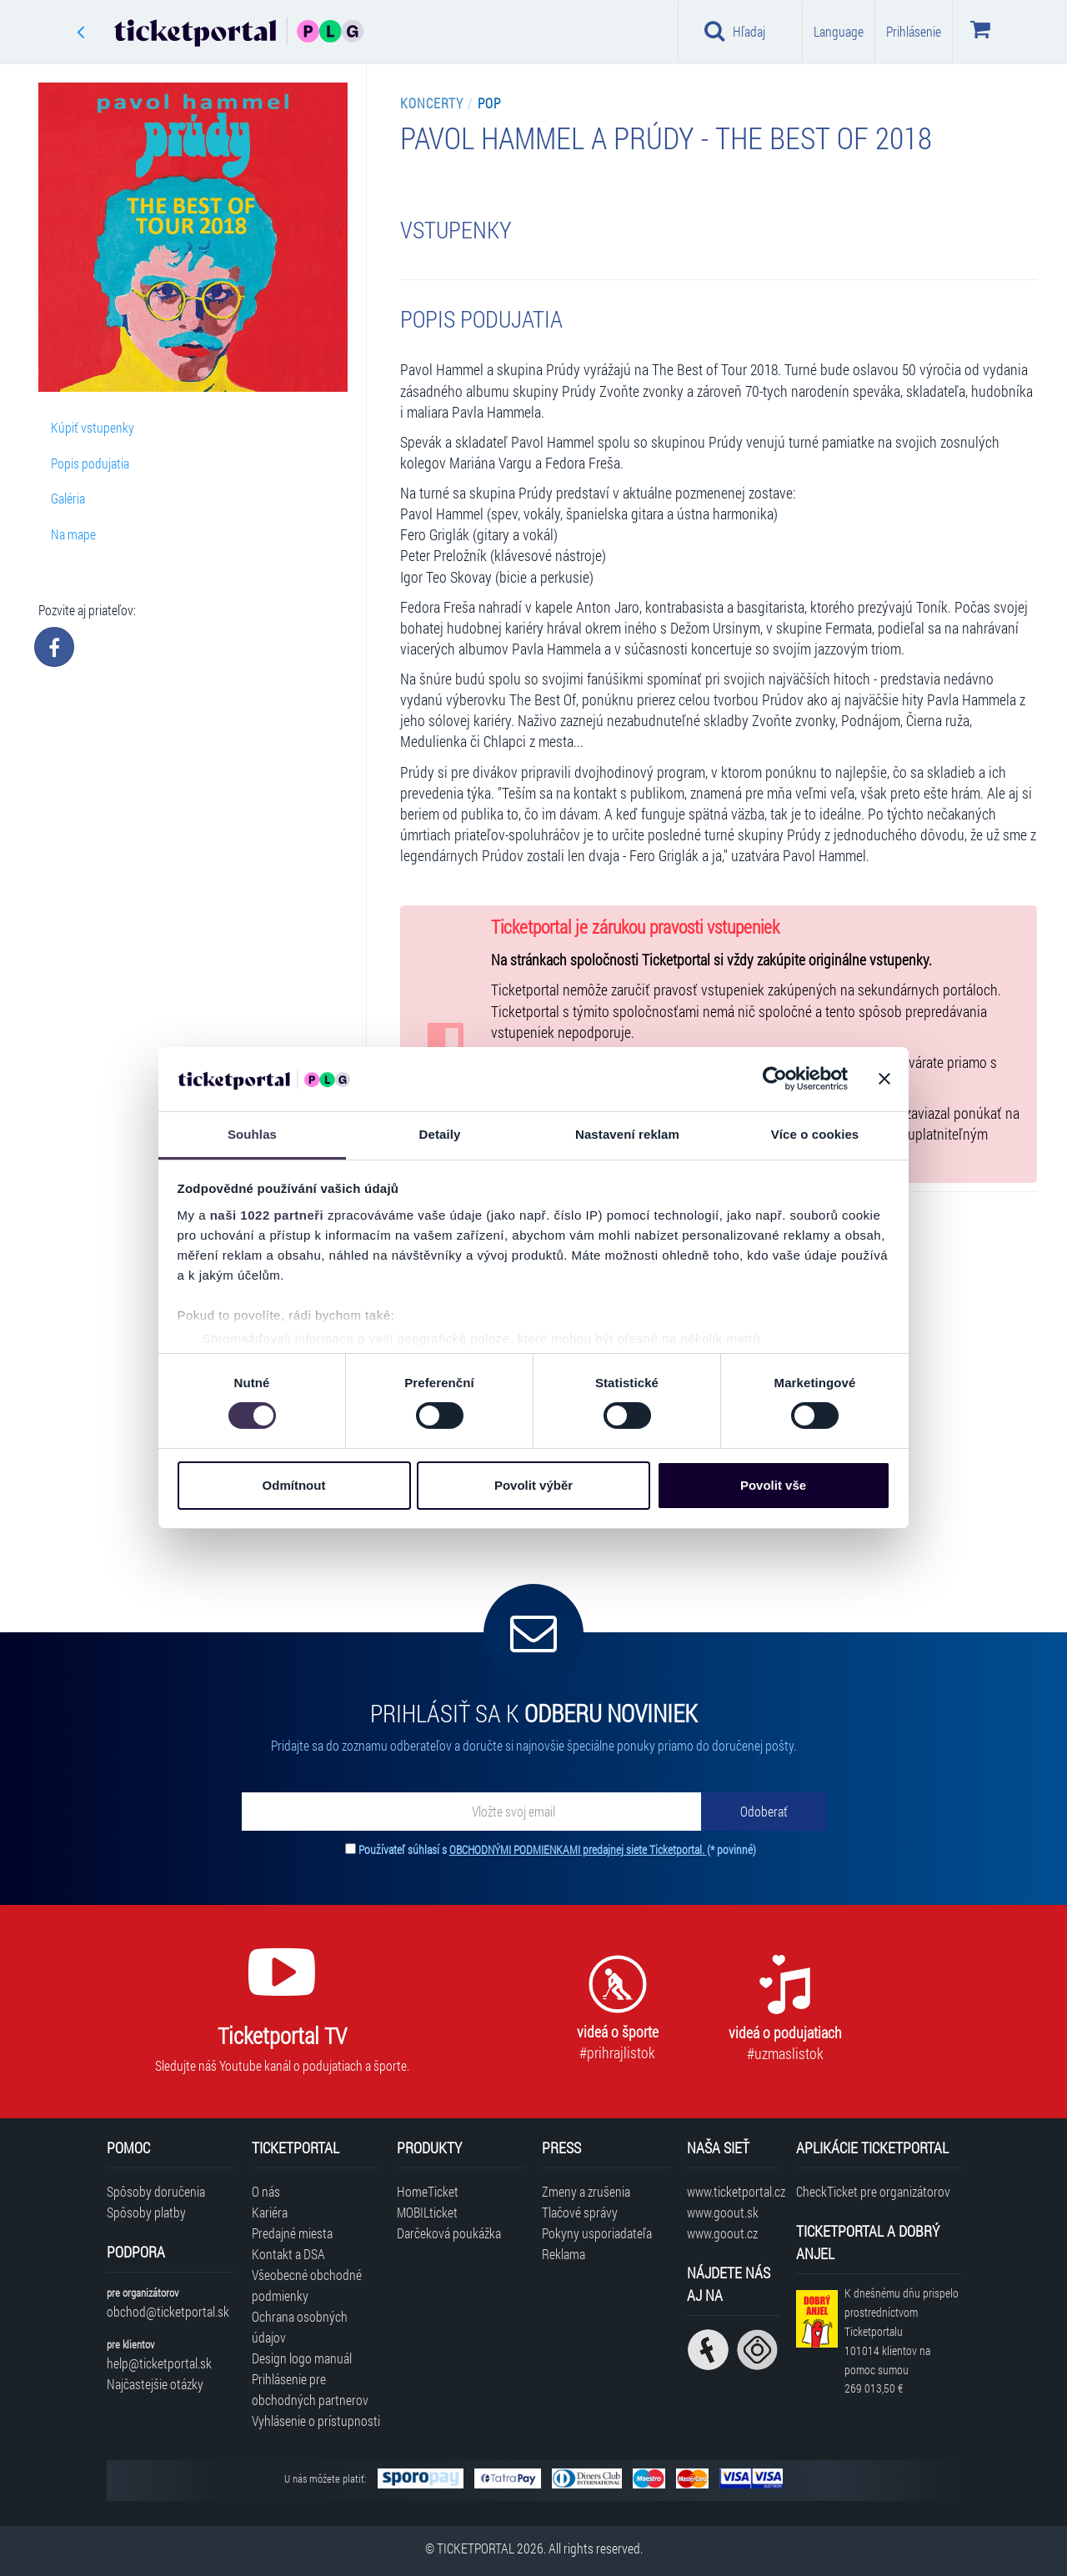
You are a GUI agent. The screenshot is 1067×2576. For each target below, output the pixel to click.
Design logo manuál (302, 2358)
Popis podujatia (90, 463)
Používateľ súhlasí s (557, 1849)
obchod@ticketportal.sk (168, 2311)
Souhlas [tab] (252, 1134)
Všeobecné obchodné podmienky (307, 2285)
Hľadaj (734, 31)
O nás (266, 2191)
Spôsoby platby (146, 2212)
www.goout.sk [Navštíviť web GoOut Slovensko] (723, 2212)
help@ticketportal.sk (159, 2363)
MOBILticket (427, 2212)
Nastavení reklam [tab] (627, 1134)
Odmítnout (294, 1485)
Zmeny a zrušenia (586, 2191)
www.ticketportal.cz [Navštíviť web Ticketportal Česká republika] (733, 2191)
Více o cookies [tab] (815, 1134)
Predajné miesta (292, 2233)
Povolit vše (773, 1485)
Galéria (68, 498)
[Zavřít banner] (884, 1079)
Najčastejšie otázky (155, 2384)
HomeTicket (427, 2191)
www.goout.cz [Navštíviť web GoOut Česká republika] (722, 2233)
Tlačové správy (580, 2212)
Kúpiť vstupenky (92, 427)
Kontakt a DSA (288, 2254)
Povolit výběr (533, 1485)
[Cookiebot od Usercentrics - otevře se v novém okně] (775, 1078)
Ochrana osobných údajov (300, 2327)
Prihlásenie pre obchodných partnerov (310, 2389)
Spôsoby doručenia (156, 2191)
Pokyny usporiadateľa (597, 2233)
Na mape (73, 534)
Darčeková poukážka (449, 2233)
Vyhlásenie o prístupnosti (316, 2420)
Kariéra (270, 2212)
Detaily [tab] (440, 1134)
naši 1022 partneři (267, 1215)
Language (839, 31)
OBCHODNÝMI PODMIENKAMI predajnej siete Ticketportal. (578, 1849)
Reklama (563, 2254)
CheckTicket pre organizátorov (873, 2191)
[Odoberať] (763, 1811)
